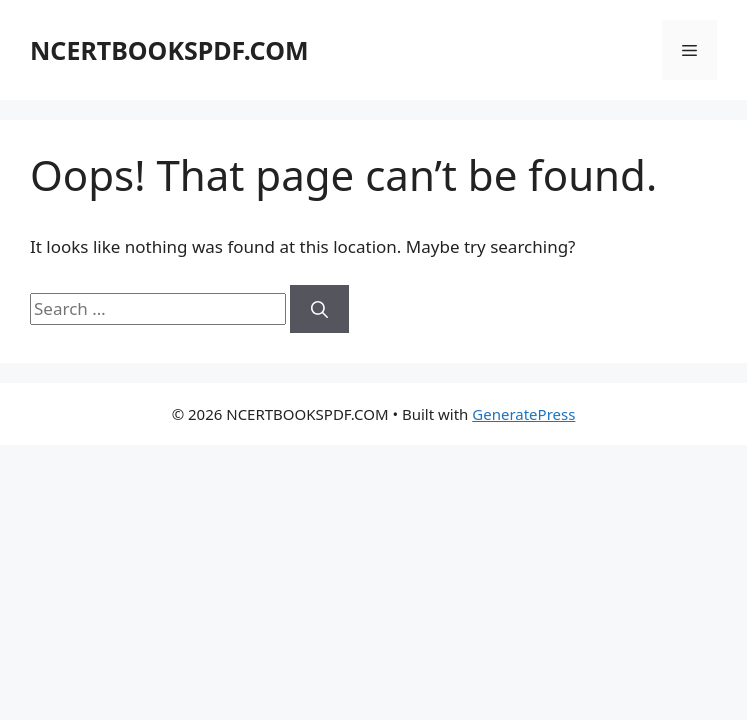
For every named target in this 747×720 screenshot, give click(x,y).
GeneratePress (523, 414)
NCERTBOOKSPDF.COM (169, 50)
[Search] (319, 309)
